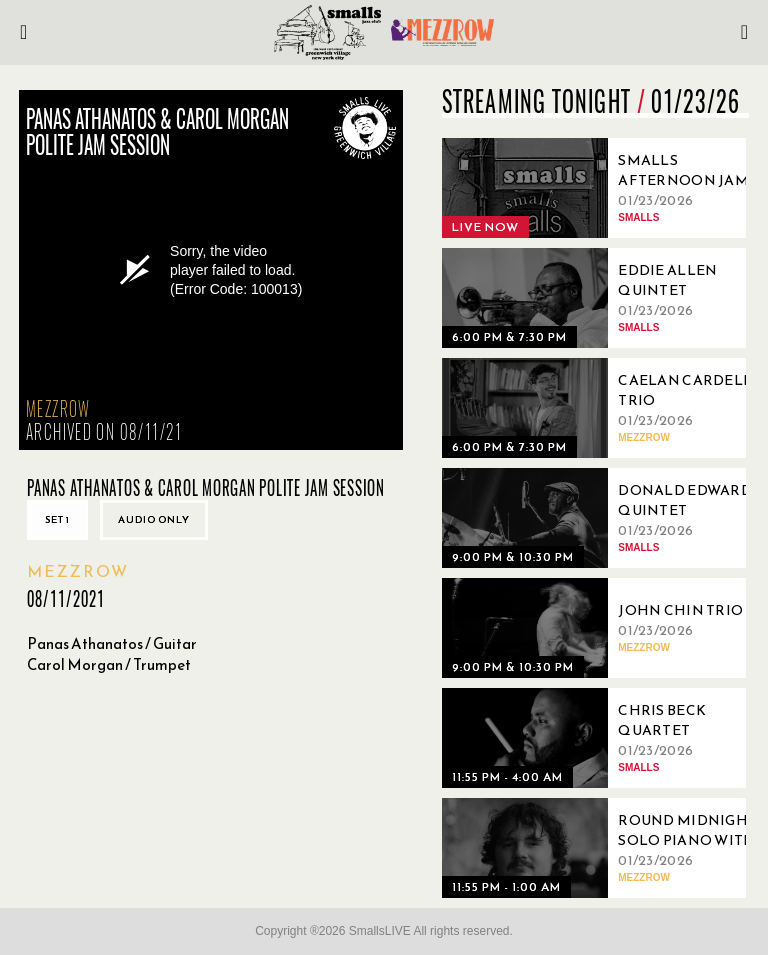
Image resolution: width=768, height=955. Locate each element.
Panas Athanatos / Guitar (112, 643)
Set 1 (57, 519)
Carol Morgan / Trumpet (109, 664)
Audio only (154, 519)
